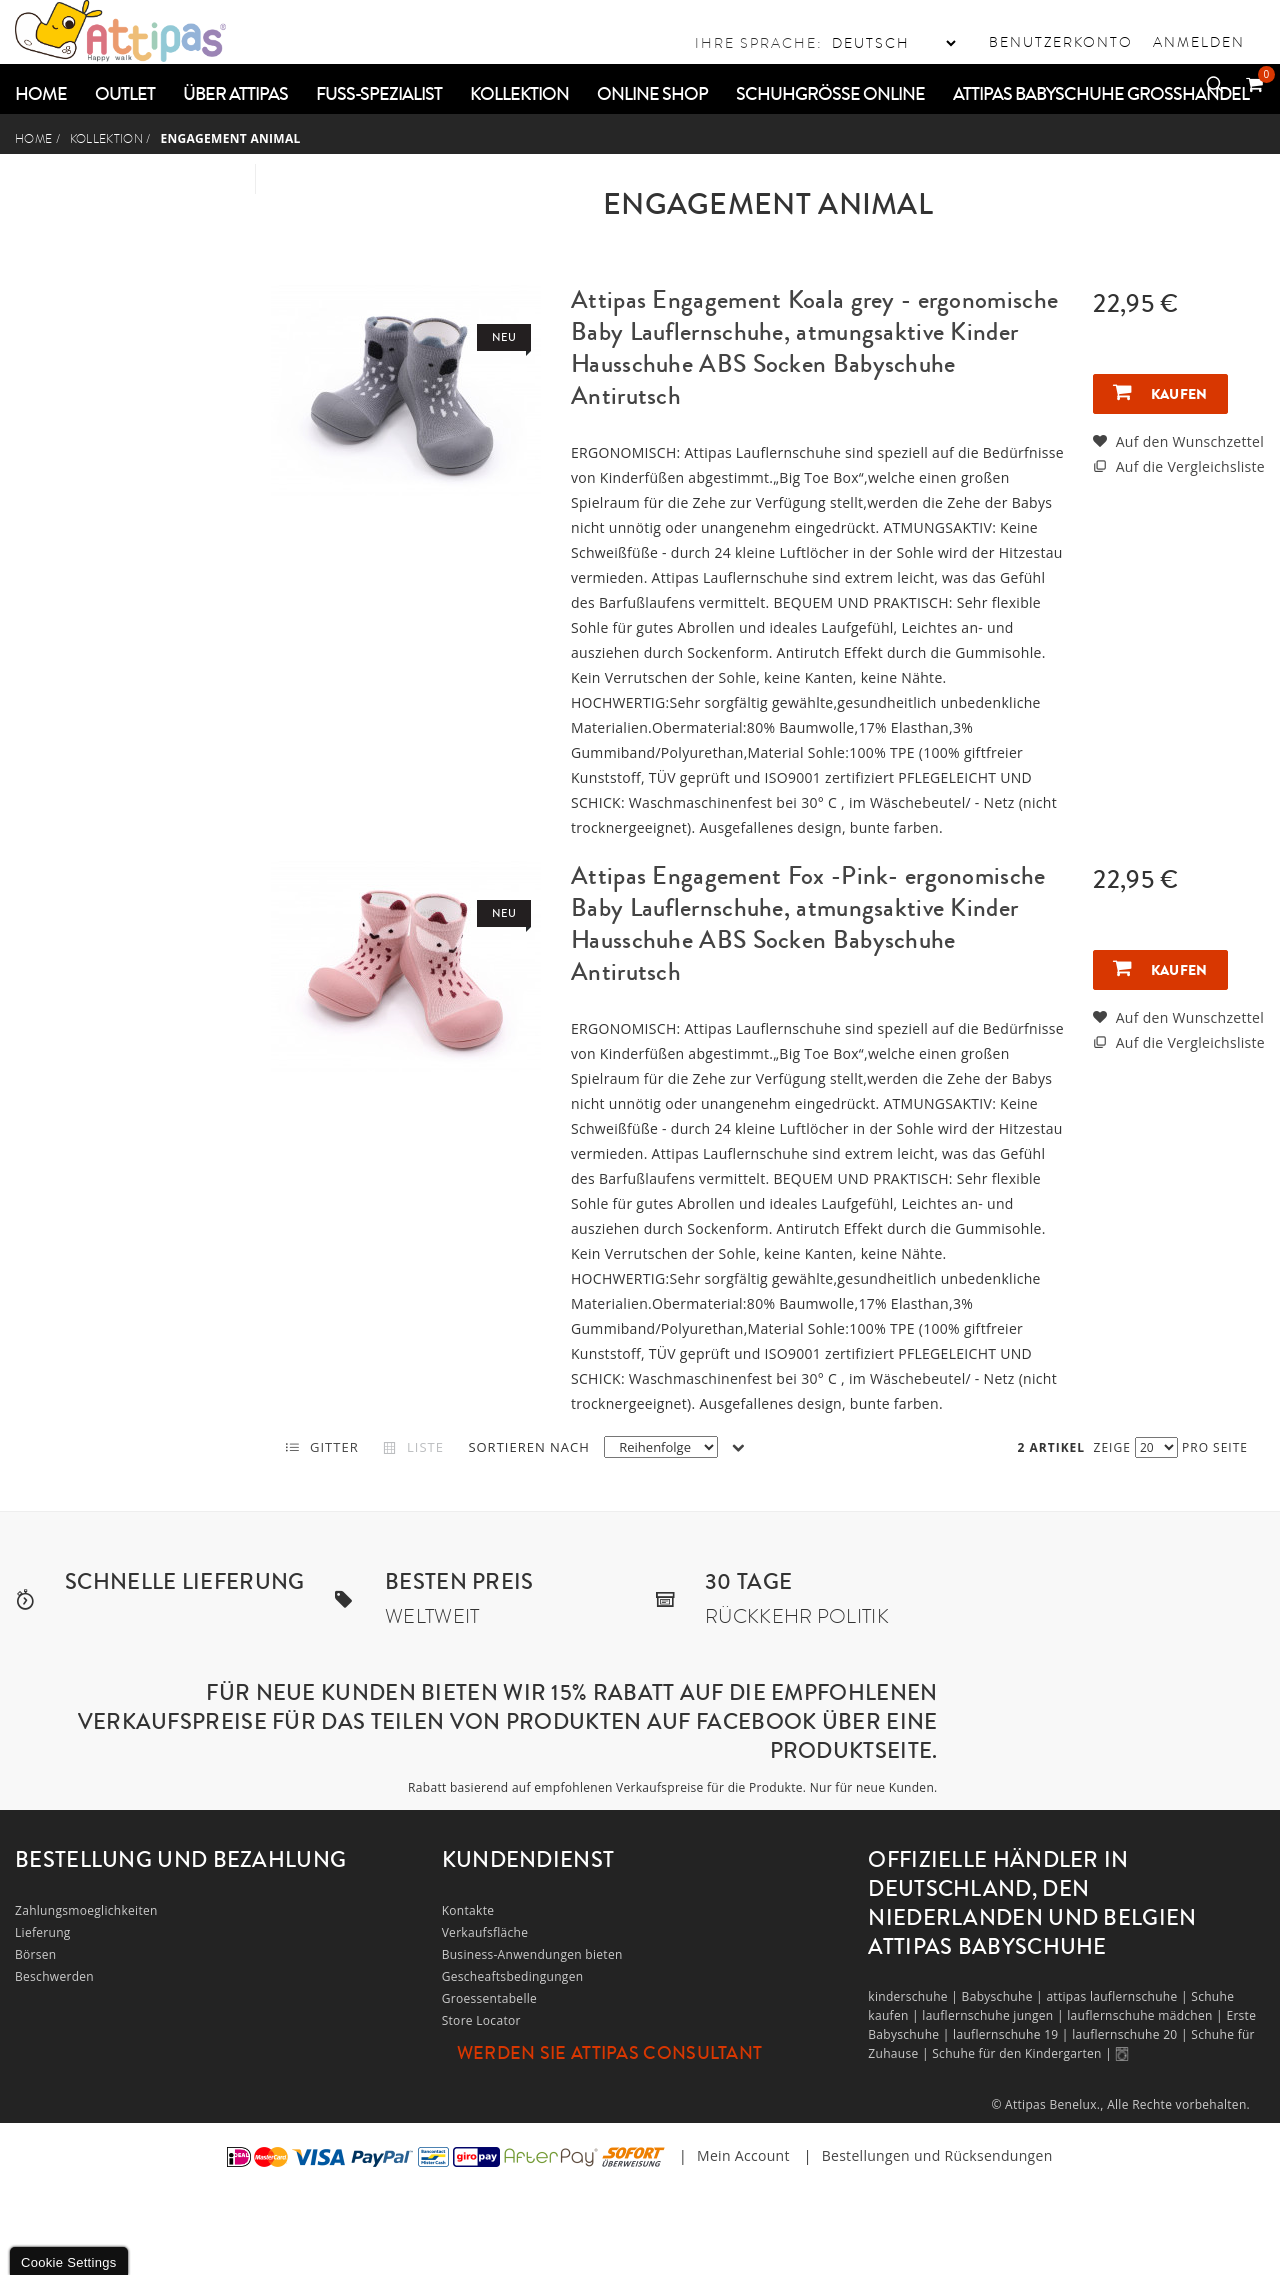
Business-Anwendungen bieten (532, 1954)
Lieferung (43, 1932)
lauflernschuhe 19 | (1012, 2034)
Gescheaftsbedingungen (513, 1976)
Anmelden (1199, 42)
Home (33, 139)
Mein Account (743, 2155)
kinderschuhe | (914, 1996)
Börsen (36, 1954)
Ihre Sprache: (759, 43)
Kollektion (106, 139)
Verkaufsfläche (485, 1932)
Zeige (1112, 1447)
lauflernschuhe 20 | (1131, 2034)
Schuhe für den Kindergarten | (1023, 2053)
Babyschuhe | (1004, 1996)
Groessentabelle (489, 1998)
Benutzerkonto (1061, 42)
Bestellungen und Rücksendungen (937, 2155)
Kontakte (468, 1910)
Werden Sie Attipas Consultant (610, 2053)
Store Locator (481, 2020)
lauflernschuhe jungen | (994, 2015)
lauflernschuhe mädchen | (1146, 2015)
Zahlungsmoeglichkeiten (86, 1910)
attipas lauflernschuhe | (1118, 1996)
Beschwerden (54, 1976)
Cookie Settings (69, 2262)
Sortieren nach (528, 1447)
